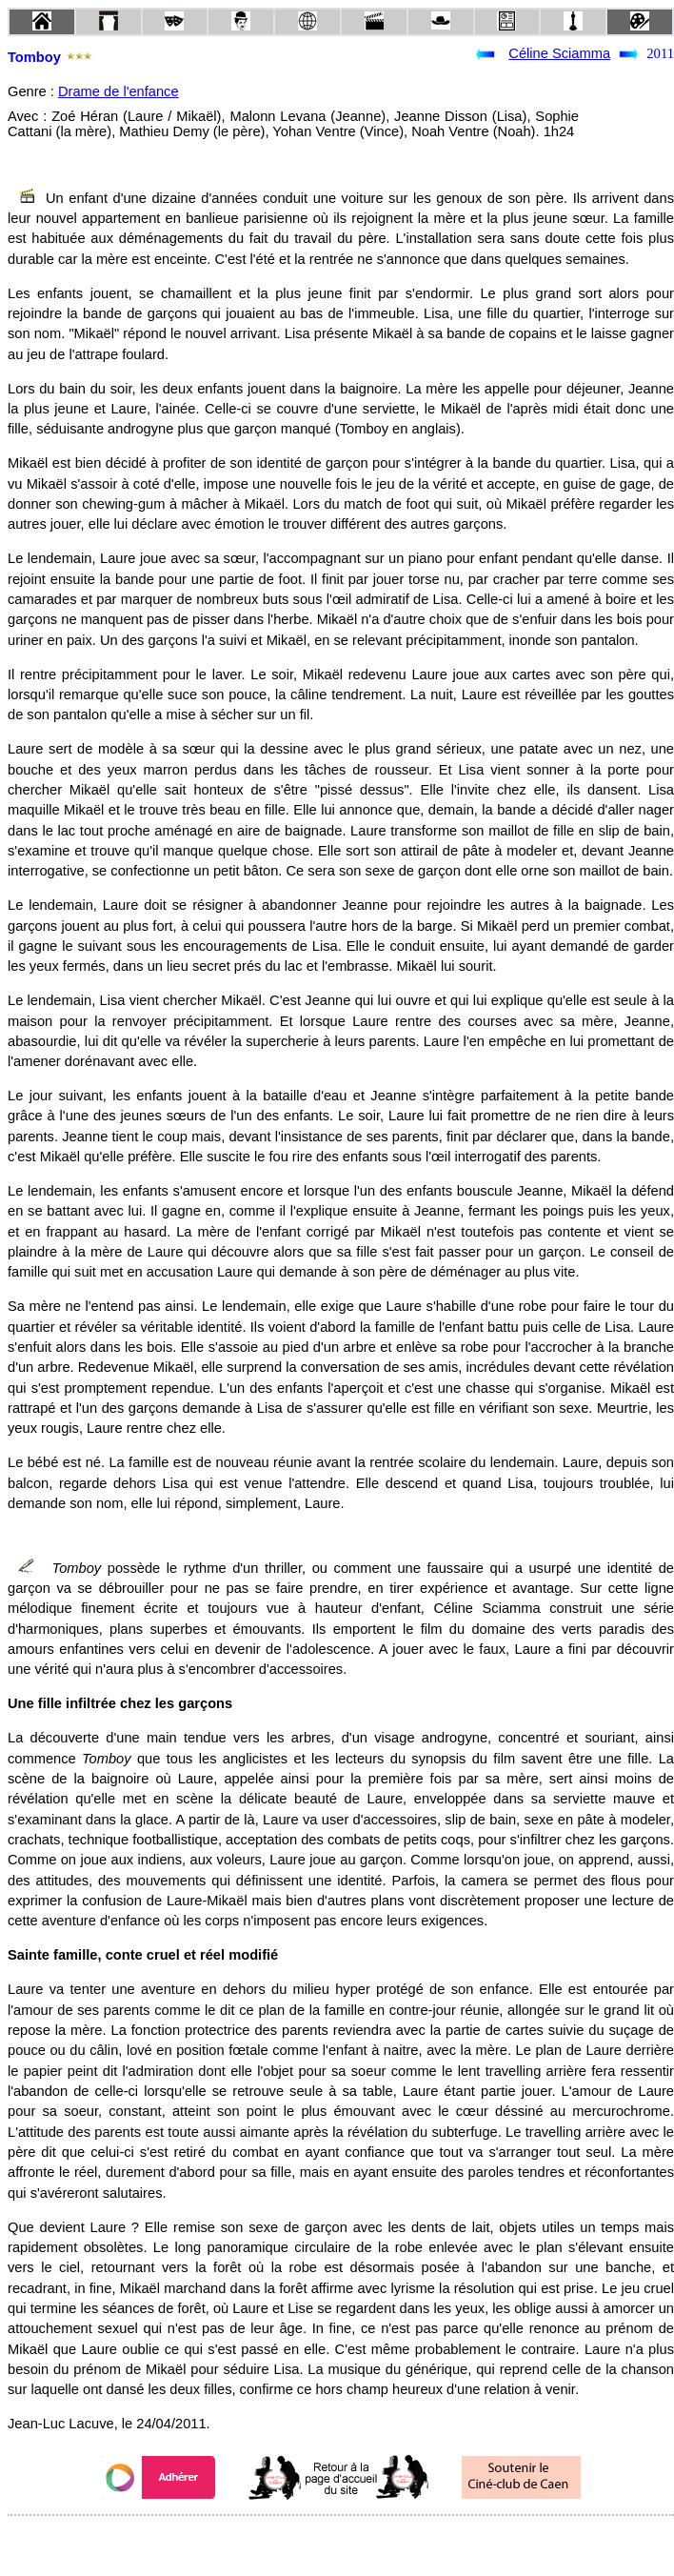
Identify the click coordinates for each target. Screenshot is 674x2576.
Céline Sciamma (559, 53)
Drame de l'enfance (118, 91)
